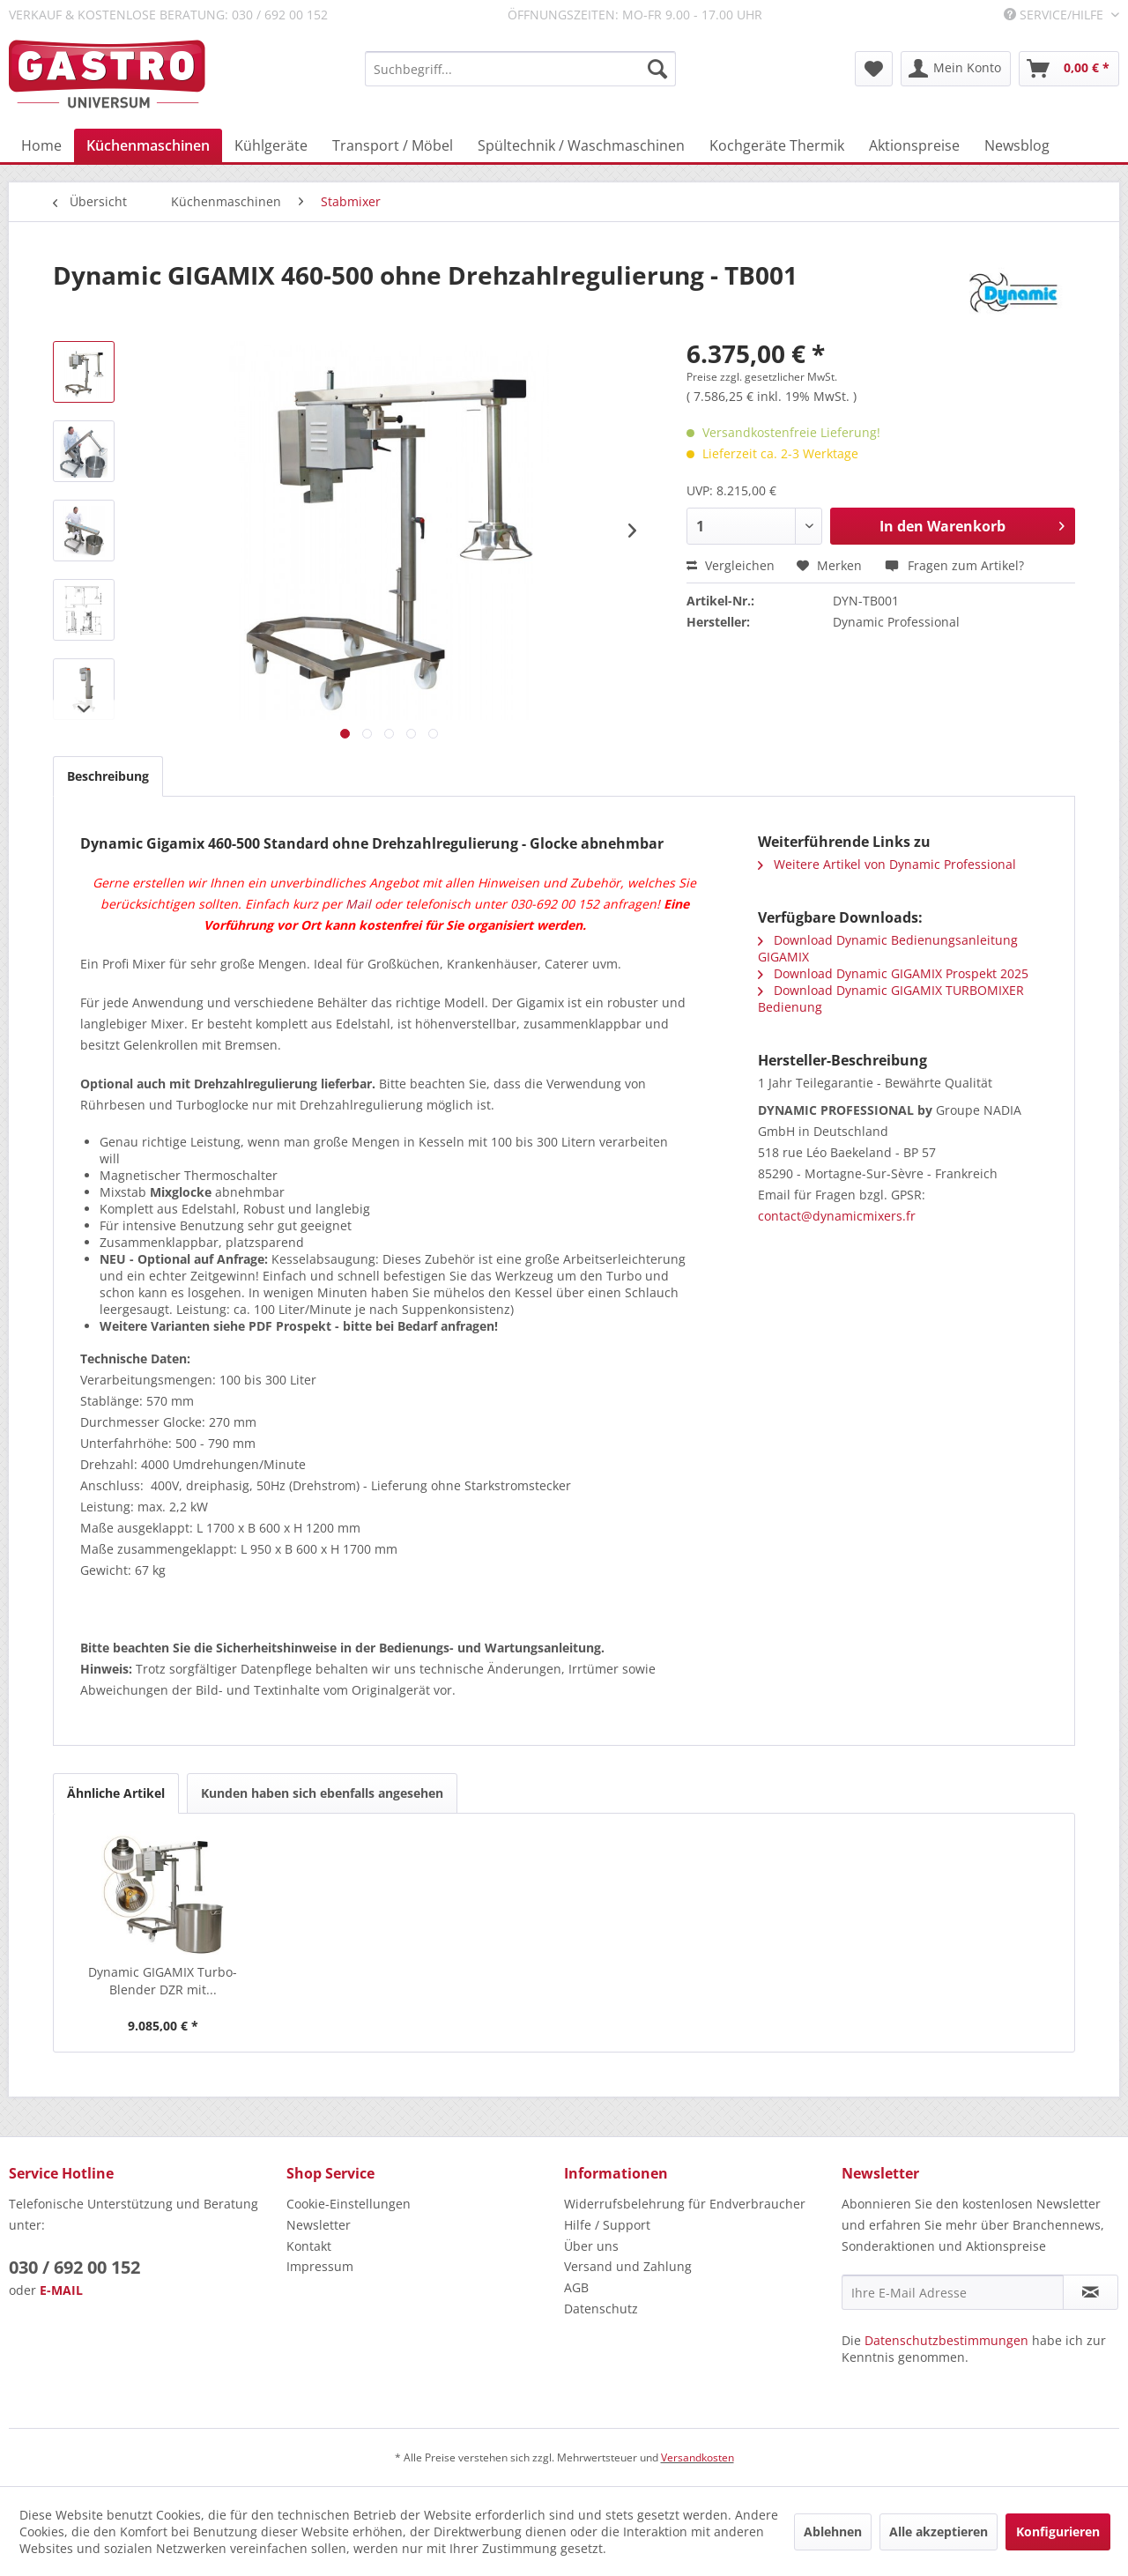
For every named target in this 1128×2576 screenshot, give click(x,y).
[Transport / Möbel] (392, 145)
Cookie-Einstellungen (348, 2203)
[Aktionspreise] (914, 145)
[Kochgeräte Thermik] (777, 145)
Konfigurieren (1058, 2531)
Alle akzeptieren (938, 2531)
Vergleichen (730, 565)
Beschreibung (108, 776)
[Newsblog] (1017, 145)
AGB (576, 2287)
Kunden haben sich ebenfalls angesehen (322, 1793)
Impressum (319, 2266)
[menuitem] (520, 68)
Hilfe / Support (607, 2224)
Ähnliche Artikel (116, 1793)
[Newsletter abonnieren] (1090, 2292)
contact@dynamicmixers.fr (837, 1215)
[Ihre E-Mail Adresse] (953, 2292)
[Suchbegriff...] (520, 68)
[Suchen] (657, 68)
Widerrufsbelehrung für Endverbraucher (684, 2203)
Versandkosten (697, 2457)
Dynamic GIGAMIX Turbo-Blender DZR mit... (162, 1981)
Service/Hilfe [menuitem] (1055, 14)
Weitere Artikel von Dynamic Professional (887, 864)
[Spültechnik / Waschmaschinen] (581, 145)
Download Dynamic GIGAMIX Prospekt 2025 (893, 973)
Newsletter (318, 2224)
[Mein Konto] (956, 68)
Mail (358, 903)
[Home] (41, 145)
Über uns (591, 2246)
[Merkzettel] (874, 68)
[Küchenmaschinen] (148, 145)
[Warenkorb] (1069, 68)
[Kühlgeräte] (271, 145)
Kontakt (308, 2246)
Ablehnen (833, 2531)
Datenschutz (601, 2308)
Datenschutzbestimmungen (946, 2340)
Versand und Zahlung (628, 2266)
